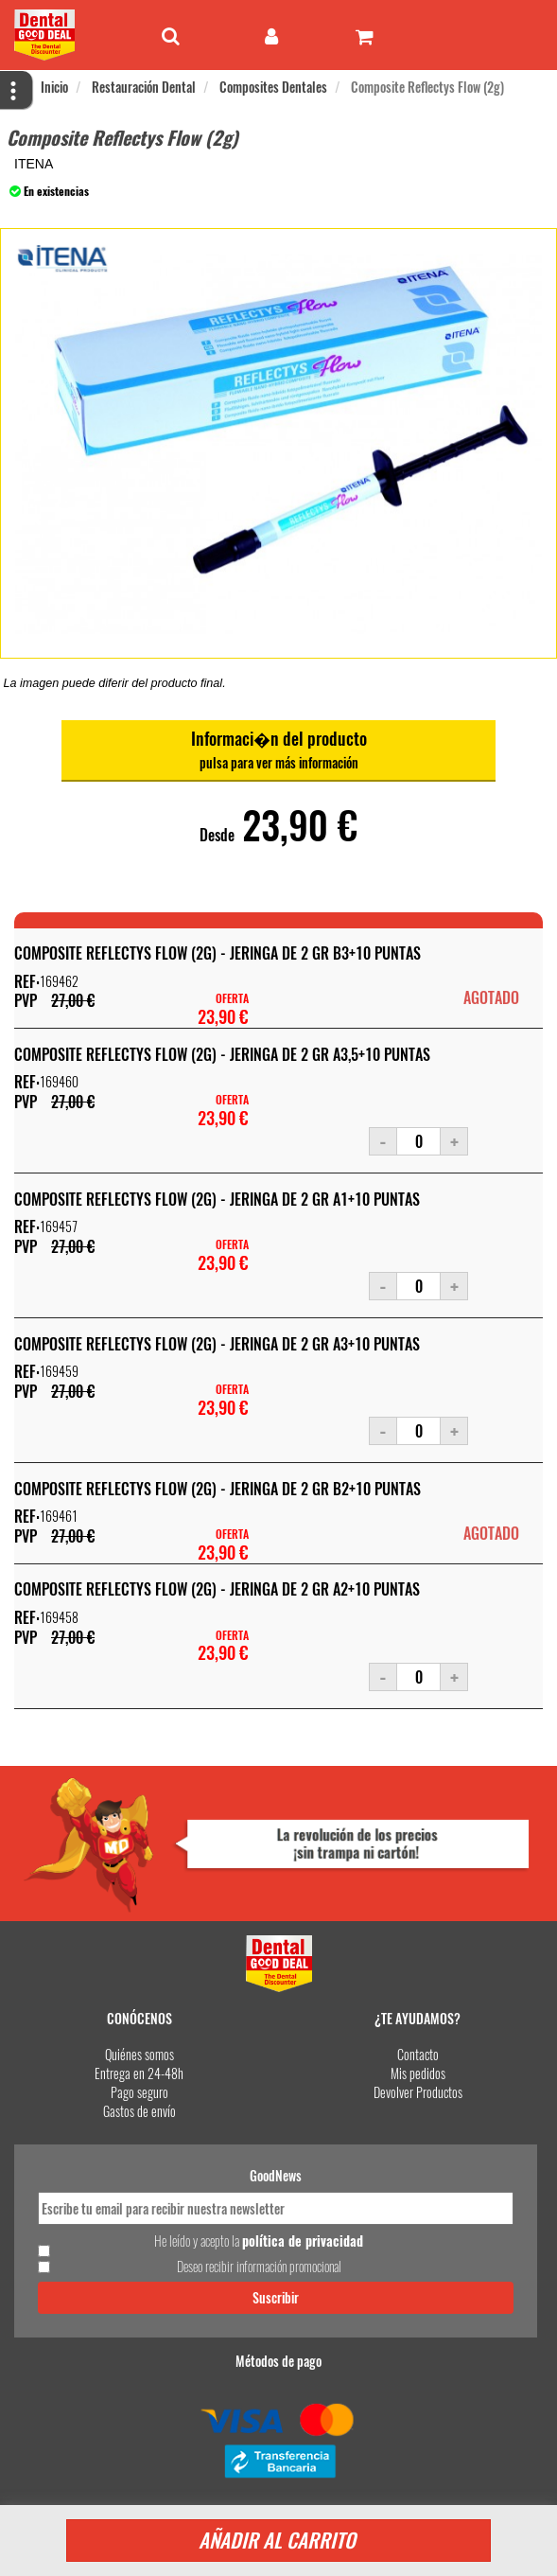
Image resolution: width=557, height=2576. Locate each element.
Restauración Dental (144, 87)
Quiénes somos (139, 2054)
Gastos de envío (139, 2111)
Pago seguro (139, 2092)
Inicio (54, 87)
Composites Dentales (273, 87)
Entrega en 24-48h (139, 2073)
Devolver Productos (418, 2092)
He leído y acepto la (258, 2241)
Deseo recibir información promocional (259, 2266)
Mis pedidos (418, 2073)
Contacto (418, 2054)
